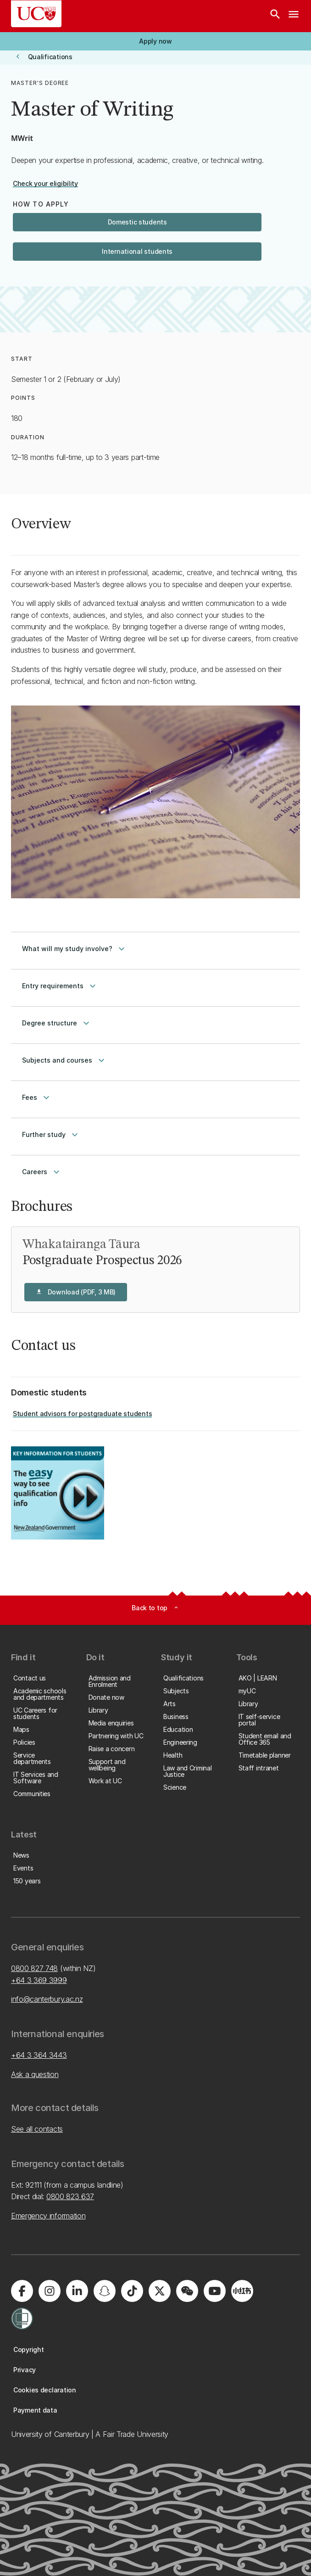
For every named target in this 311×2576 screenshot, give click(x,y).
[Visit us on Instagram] (50, 2291)
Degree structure (57, 1023)
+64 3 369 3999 (39, 1980)
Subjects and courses (64, 1060)
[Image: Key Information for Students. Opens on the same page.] (57, 1493)
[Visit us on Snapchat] (105, 2291)
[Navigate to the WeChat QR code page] (187, 2291)
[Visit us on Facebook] (22, 2291)
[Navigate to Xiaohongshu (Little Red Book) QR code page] (242, 2291)
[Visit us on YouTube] (215, 2291)
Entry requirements (60, 985)
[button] (155, 41)
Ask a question (35, 2074)
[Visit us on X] (160, 2291)
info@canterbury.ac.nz (47, 1999)
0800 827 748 (34, 1968)
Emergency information (48, 2215)
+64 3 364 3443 (39, 2055)
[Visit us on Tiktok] (132, 2291)
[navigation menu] (293, 16)
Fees (37, 1097)
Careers (42, 1171)
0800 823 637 (70, 2196)
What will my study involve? (74, 948)
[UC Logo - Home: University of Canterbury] (36, 14)
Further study (51, 1134)
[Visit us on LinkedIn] (77, 2291)
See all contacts (37, 2129)
